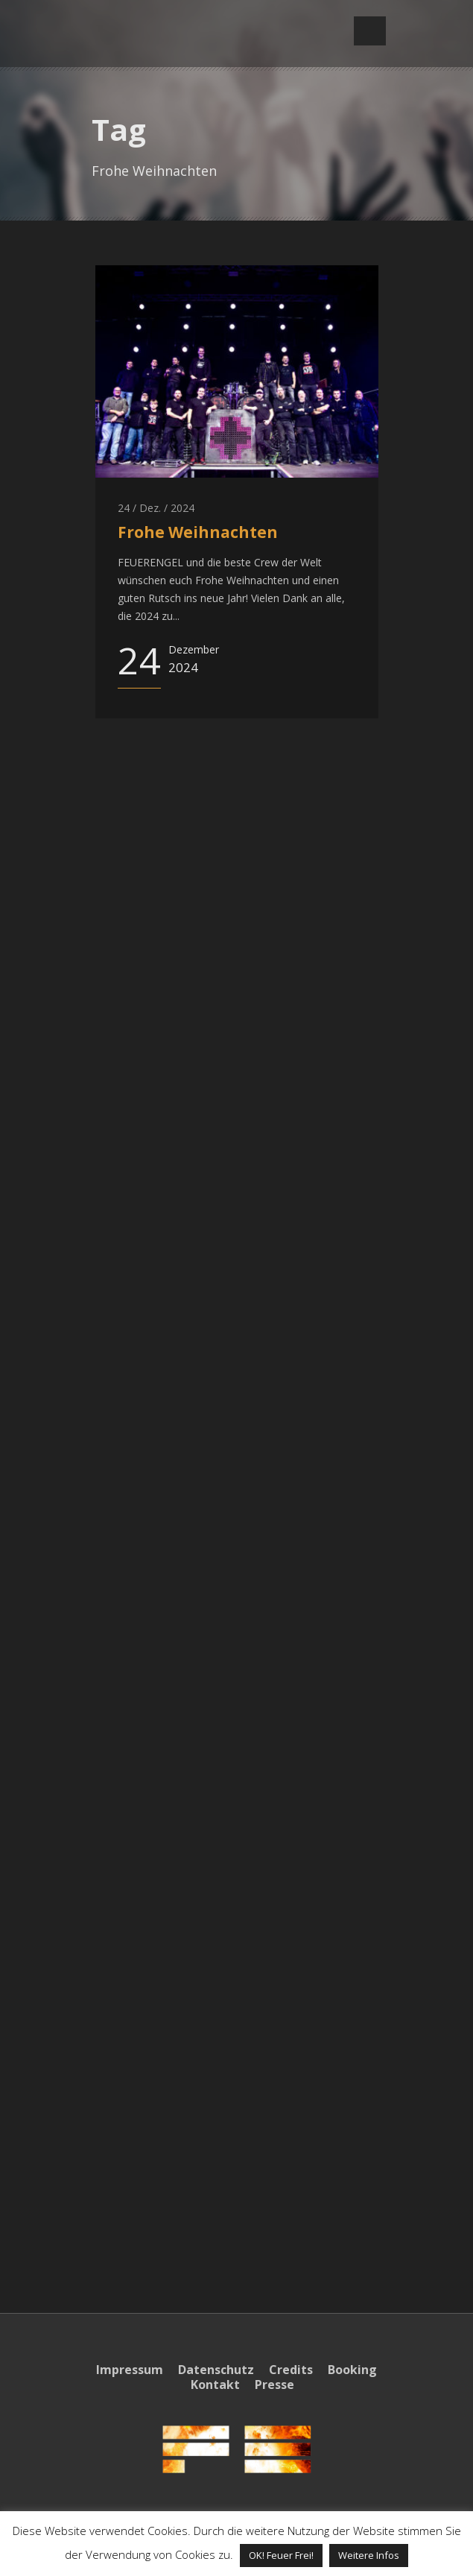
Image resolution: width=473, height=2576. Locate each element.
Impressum (129, 2369)
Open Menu (370, 30)
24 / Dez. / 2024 (156, 508)
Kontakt (215, 2384)
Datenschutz (216, 2369)
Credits (291, 2369)
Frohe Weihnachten (198, 532)
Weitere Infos (368, 2555)
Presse (274, 2384)
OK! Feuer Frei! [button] (281, 2555)
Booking (352, 2369)
